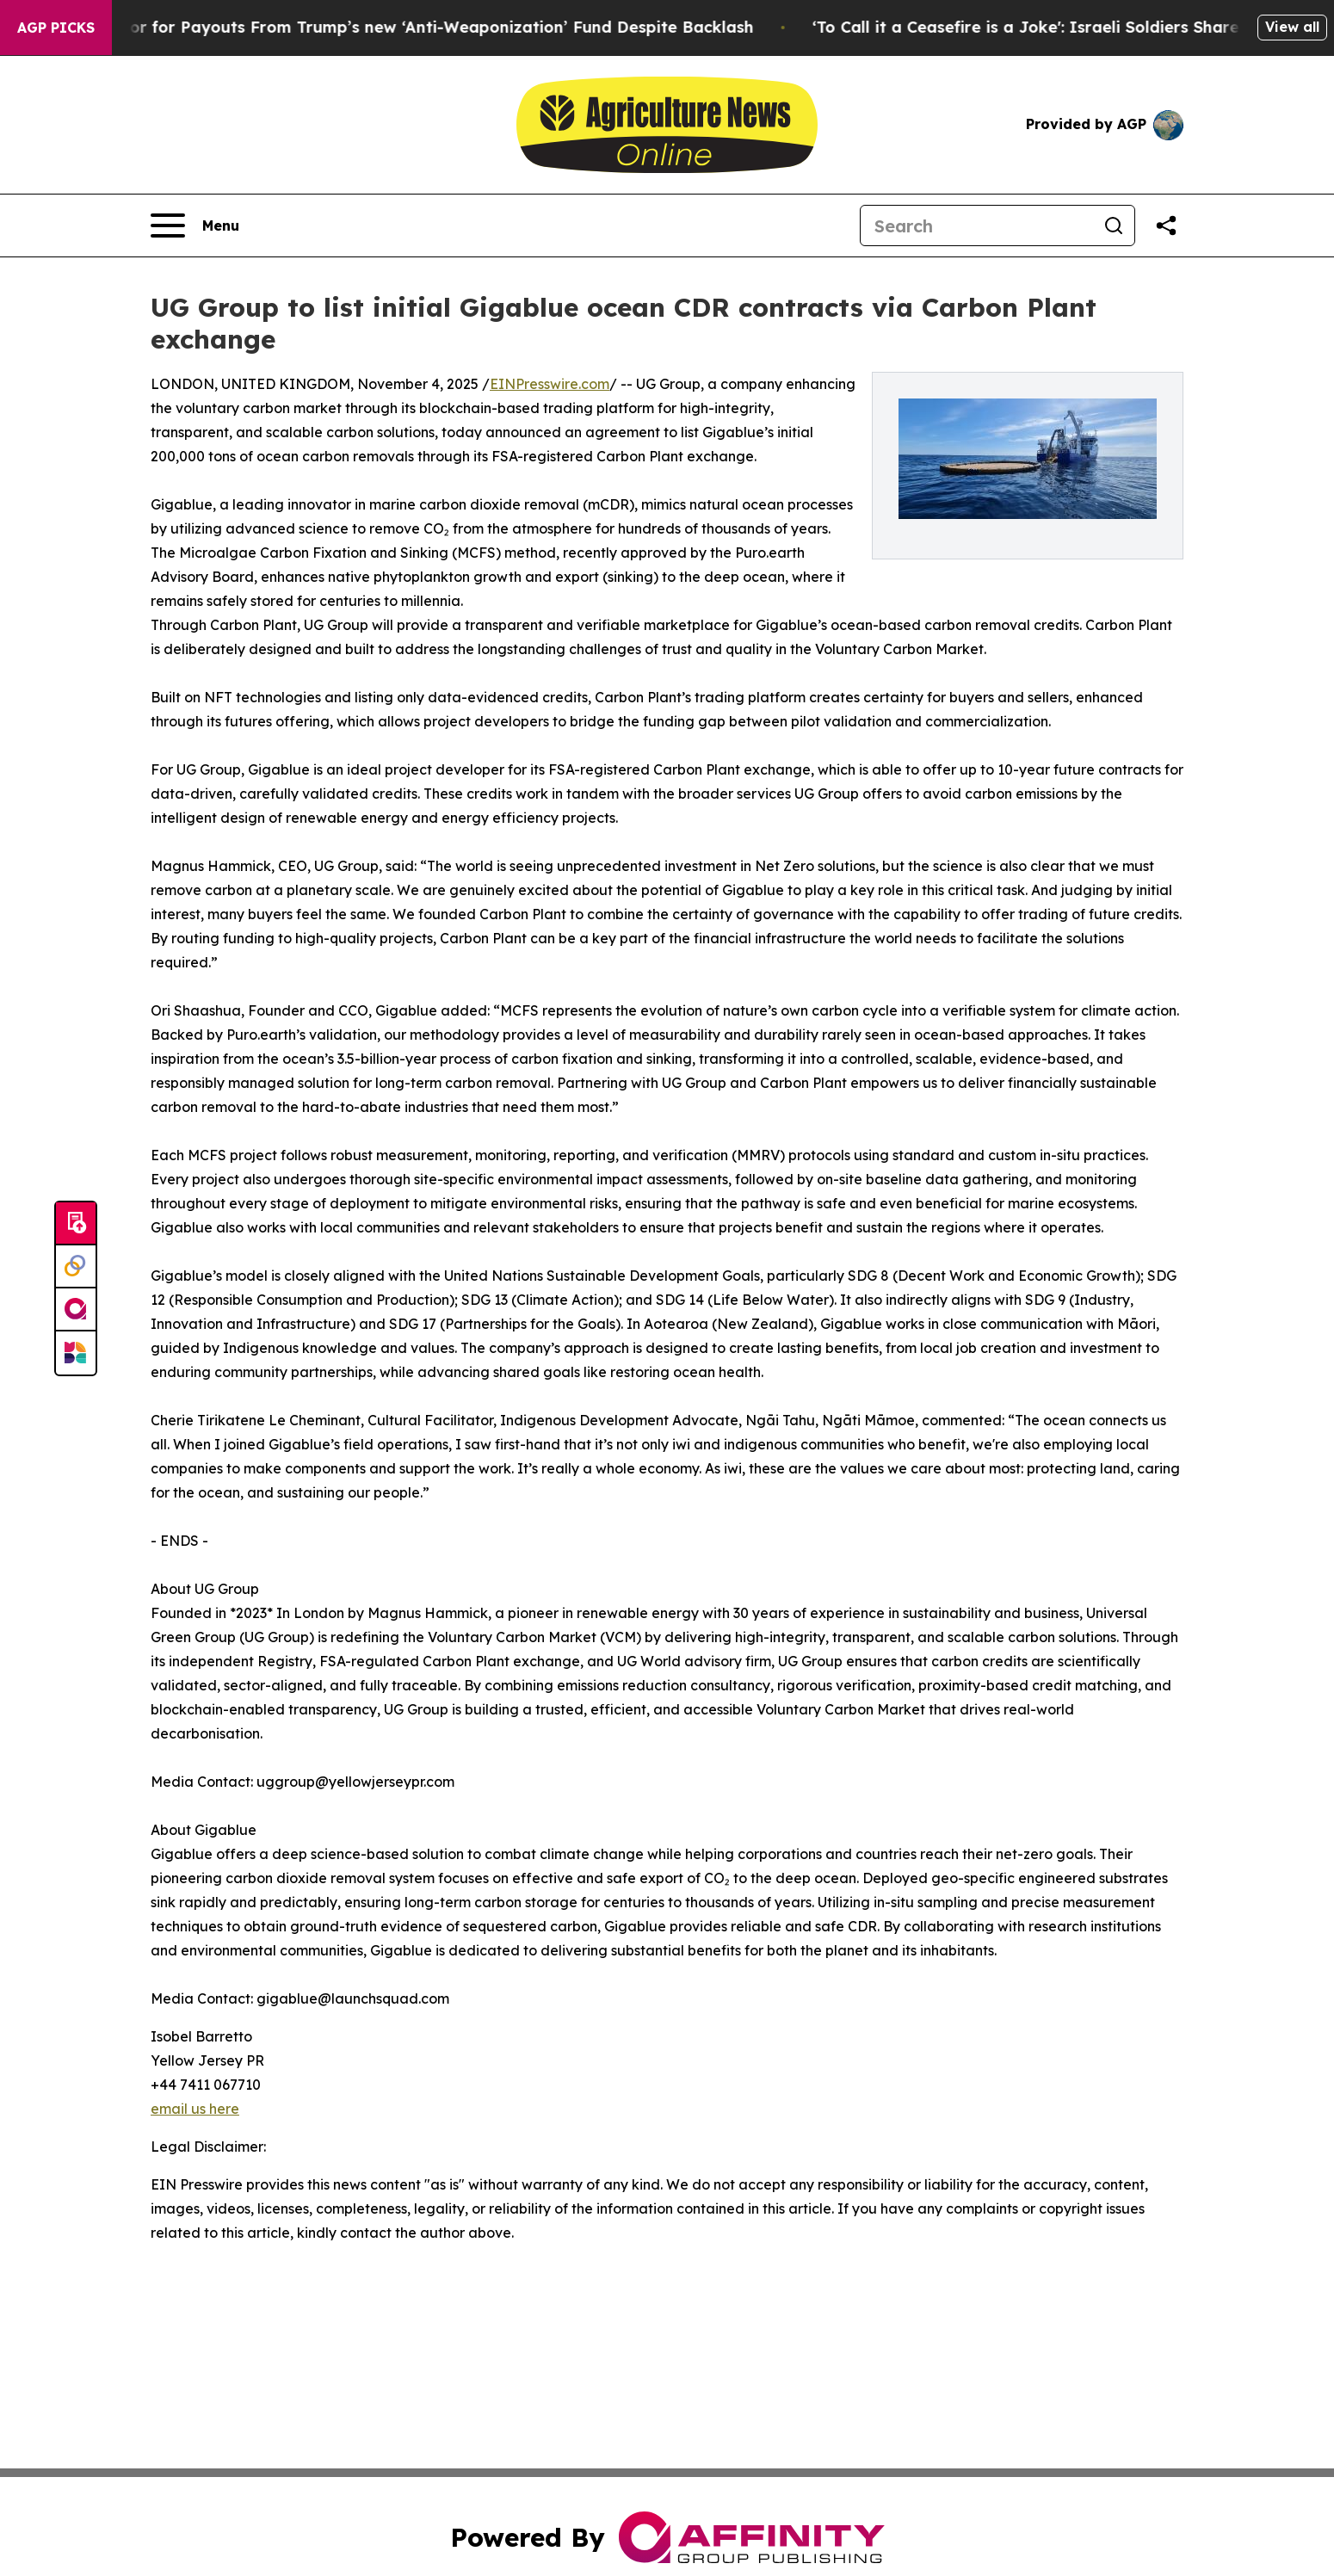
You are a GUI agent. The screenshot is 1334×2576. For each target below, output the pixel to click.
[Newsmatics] (76, 1352)
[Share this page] (1166, 225)
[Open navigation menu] (195, 225)
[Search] (977, 225)
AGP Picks (56, 27)
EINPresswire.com (549, 383)
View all (1292, 26)
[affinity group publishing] (76, 1309)
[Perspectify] (76, 1266)
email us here (195, 2108)
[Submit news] (76, 1223)
